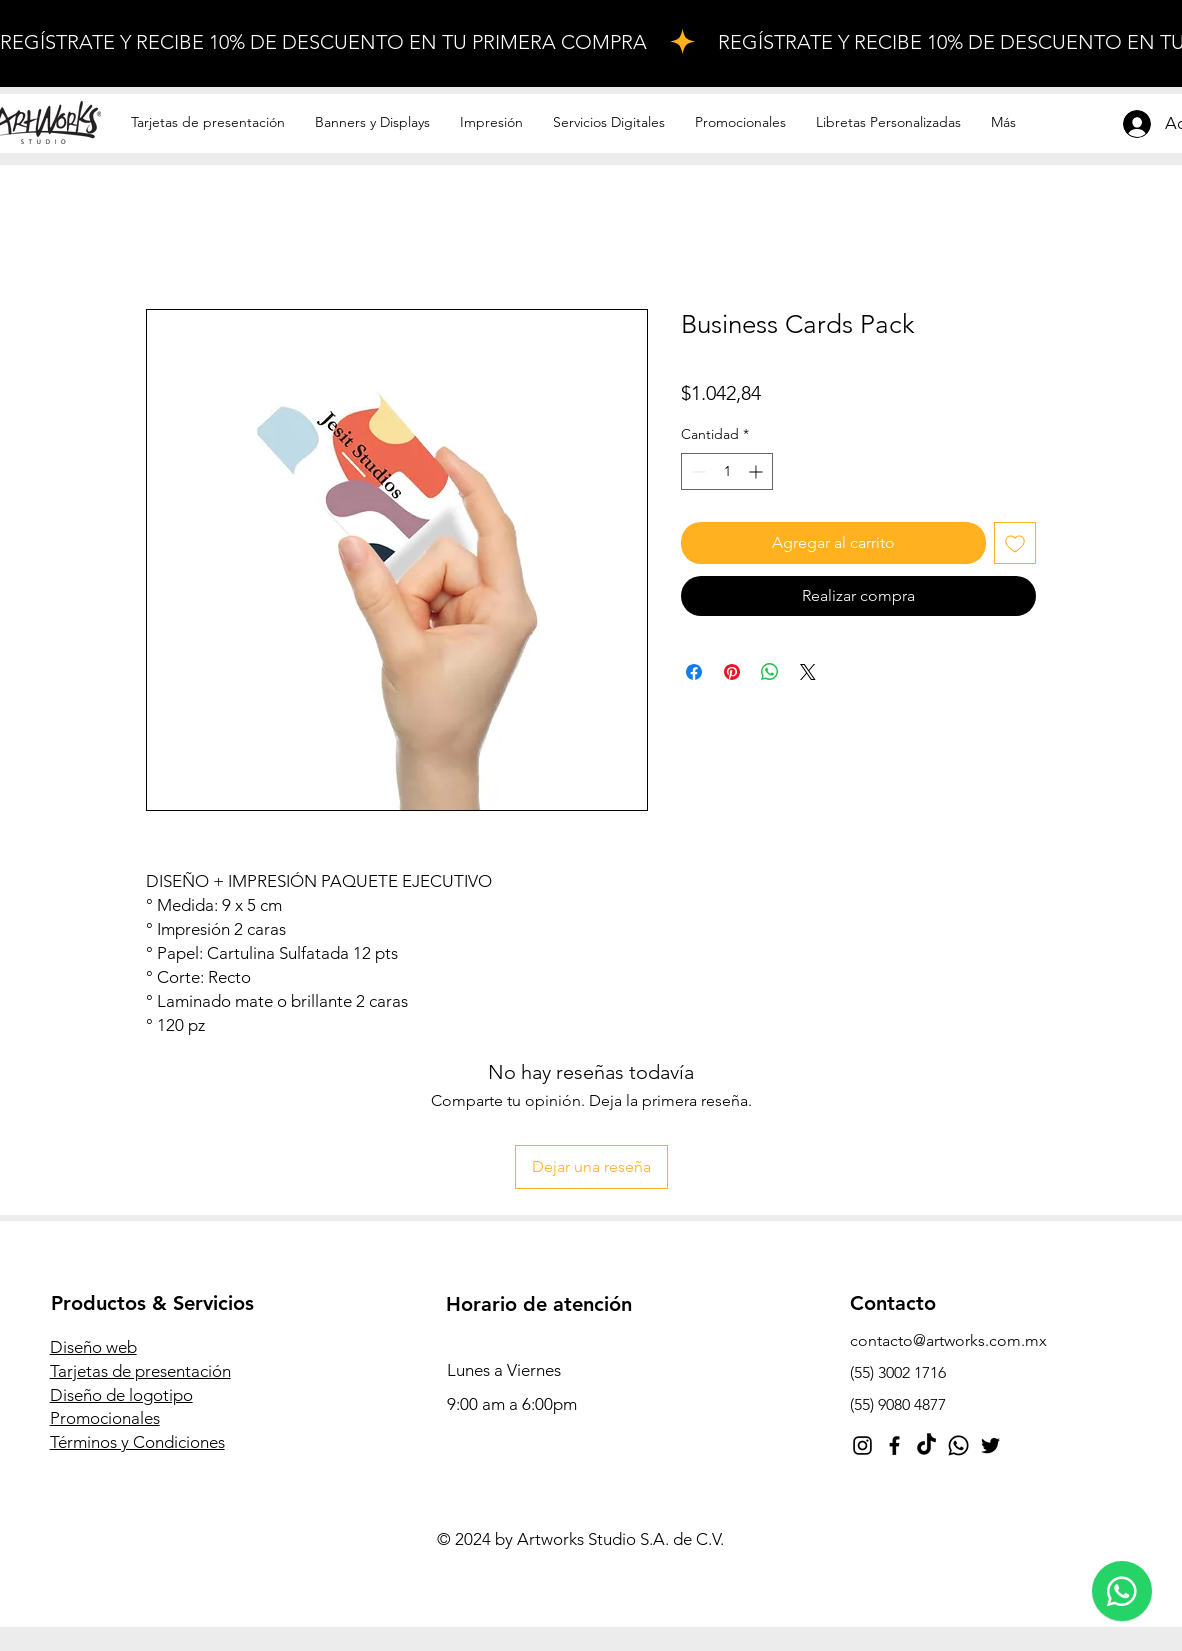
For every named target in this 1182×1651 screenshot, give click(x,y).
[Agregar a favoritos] (1015, 543)
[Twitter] (990, 1445)
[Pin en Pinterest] (732, 672)
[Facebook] (894, 1445)
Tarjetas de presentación (140, 1371)
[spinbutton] (727, 471)
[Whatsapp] (958, 1445)
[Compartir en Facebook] (694, 672)
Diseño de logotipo (121, 1395)
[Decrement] (696, 471)
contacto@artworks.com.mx (948, 1340)
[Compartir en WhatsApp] (770, 672)
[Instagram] (862, 1445)
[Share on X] (808, 672)
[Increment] (757, 471)
